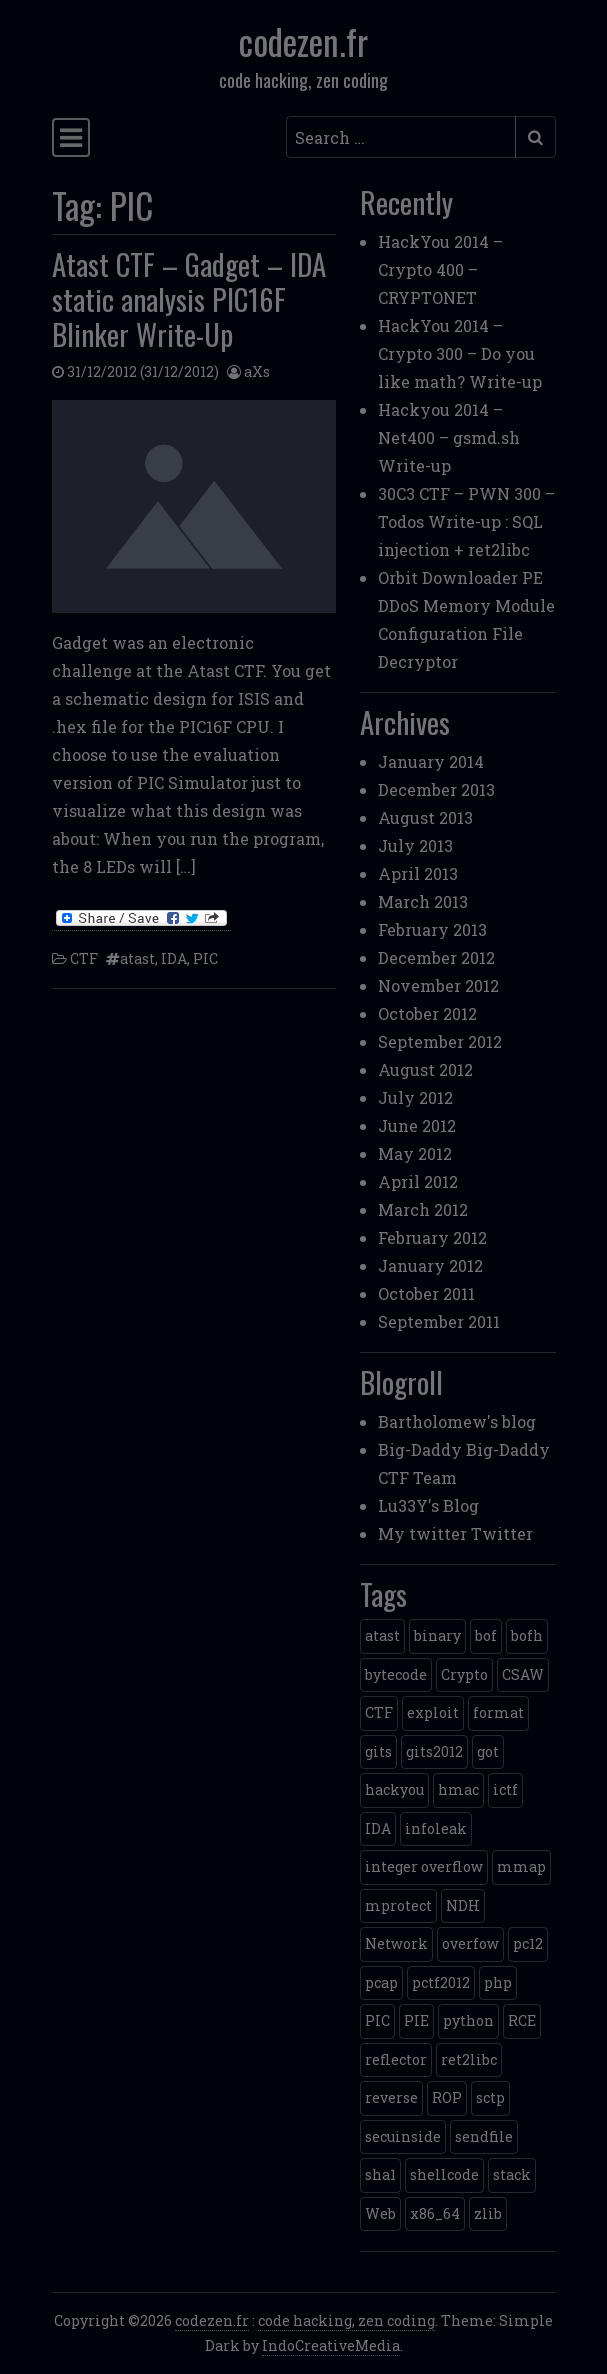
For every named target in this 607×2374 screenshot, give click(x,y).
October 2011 (426, 1293)
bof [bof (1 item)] (486, 1635)
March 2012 (423, 1209)
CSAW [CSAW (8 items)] (523, 1674)
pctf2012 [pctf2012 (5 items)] (441, 1982)
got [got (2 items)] (488, 1751)
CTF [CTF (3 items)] (379, 1712)
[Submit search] (535, 137)
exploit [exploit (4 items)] (433, 1712)
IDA (174, 958)
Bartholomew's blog (457, 1421)
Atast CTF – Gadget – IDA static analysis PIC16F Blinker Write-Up (189, 298)
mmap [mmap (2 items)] (521, 1866)
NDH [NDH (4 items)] (463, 1905)
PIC (205, 958)
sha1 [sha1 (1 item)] (380, 2174)
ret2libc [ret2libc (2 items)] (469, 2059)
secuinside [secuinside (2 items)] (403, 2136)
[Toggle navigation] (71, 137)
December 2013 (436, 789)
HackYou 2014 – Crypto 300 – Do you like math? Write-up (460, 353)
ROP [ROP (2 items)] (447, 2097)
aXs (257, 371)
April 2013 (418, 873)
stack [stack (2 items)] (512, 2174)
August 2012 (425, 1069)
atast (137, 958)
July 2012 (415, 1097)
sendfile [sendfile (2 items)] (484, 2136)
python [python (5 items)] (468, 2020)
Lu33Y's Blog (428, 1505)
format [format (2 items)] (498, 1712)
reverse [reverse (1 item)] (391, 2097)
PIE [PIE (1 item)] (416, 2020)
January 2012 (430, 1265)
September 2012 (440, 1041)
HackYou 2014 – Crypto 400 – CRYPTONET (440, 269)
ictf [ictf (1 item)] (505, 1789)
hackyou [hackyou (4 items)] (394, 1789)
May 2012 (415, 1153)
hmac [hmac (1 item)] (458, 1789)
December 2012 (436, 957)
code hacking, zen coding (346, 2320)
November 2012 (438, 985)
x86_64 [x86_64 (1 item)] (435, 2213)
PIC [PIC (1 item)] (377, 2020)
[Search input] (401, 137)
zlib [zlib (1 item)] (488, 2213)
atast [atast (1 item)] (382, 1635)
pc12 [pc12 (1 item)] (528, 1943)
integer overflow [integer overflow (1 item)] (424, 1866)
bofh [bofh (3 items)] (527, 1635)
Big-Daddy (420, 1449)
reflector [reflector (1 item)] (396, 2059)
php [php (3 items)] (498, 1982)
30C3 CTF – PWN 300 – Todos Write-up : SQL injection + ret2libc (466, 521)
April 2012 (418, 1181)
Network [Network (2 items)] (396, 1943)
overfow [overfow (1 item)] (470, 1943)
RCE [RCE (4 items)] (522, 2020)
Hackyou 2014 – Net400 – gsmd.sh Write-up (449, 437)
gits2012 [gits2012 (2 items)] (434, 1751)
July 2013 (415, 845)
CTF (84, 958)
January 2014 (431, 761)
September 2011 (439, 1321)
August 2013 (425, 817)
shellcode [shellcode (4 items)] (444, 2174)
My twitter (422, 1533)
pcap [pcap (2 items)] (381, 1982)
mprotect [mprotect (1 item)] (398, 1905)
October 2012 (427, 1013)
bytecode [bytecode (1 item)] (396, 1674)
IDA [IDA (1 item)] (378, 1828)
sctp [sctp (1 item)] (490, 2097)
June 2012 (417, 1125)
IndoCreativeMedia (331, 2345)
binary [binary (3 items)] (437, 1635)
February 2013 (432, 929)
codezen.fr (303, 41)
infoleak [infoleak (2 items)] (436, 1828)
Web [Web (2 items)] (380, 2213)
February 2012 (432, 1237)
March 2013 (423, 901)
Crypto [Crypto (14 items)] (464, 1674)
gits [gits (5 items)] (378, 1751)
